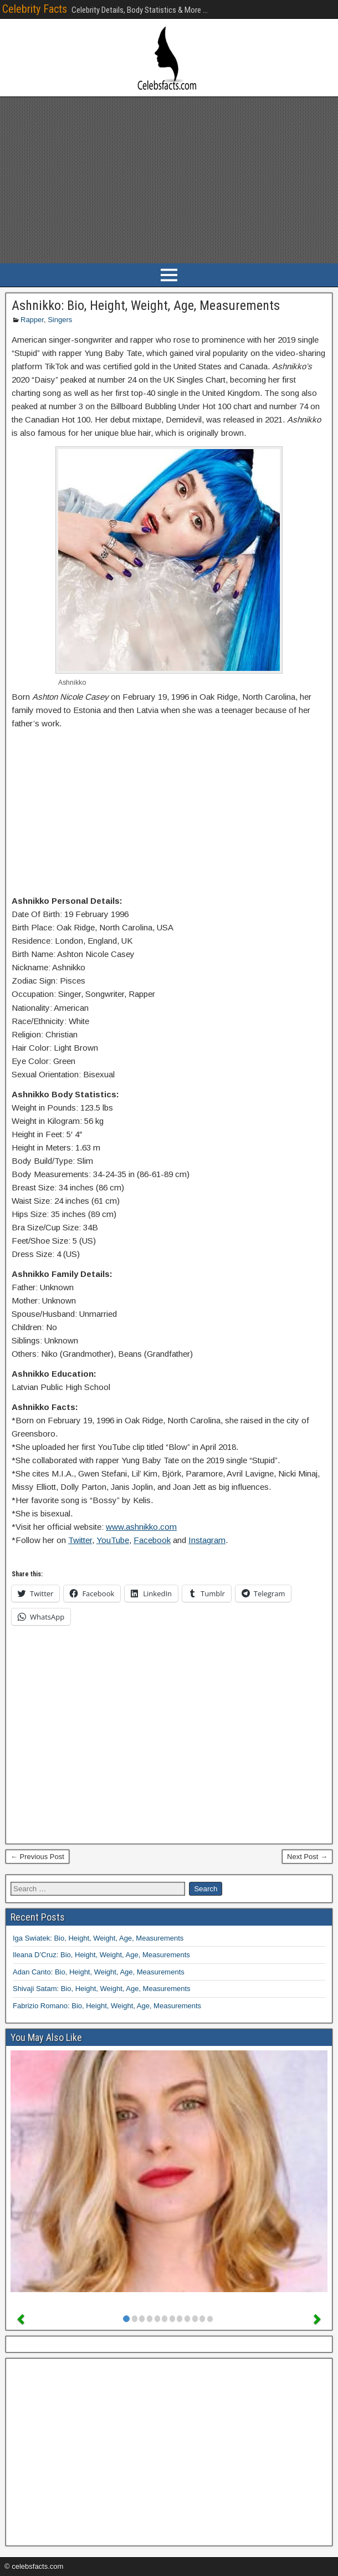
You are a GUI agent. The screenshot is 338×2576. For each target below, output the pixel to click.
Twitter (80, 1540)
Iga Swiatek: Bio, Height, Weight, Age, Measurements (98, 1938)
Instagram (207, 1540)
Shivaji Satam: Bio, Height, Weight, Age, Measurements (102, 1988)
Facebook (152, 1540)
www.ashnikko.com (141, 1526)
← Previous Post (37, 1856)
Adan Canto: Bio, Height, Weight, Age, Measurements (99, 1972)
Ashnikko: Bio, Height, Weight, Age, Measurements (146, 305)
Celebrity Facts (34, 9)
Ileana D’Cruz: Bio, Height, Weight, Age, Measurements (101, 1955)
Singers (60, 319)
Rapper (32, 319)
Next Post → (307, 1856)
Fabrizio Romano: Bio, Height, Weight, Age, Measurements (107, 2006)
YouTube (112, 1540)
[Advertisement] (169, 180)
